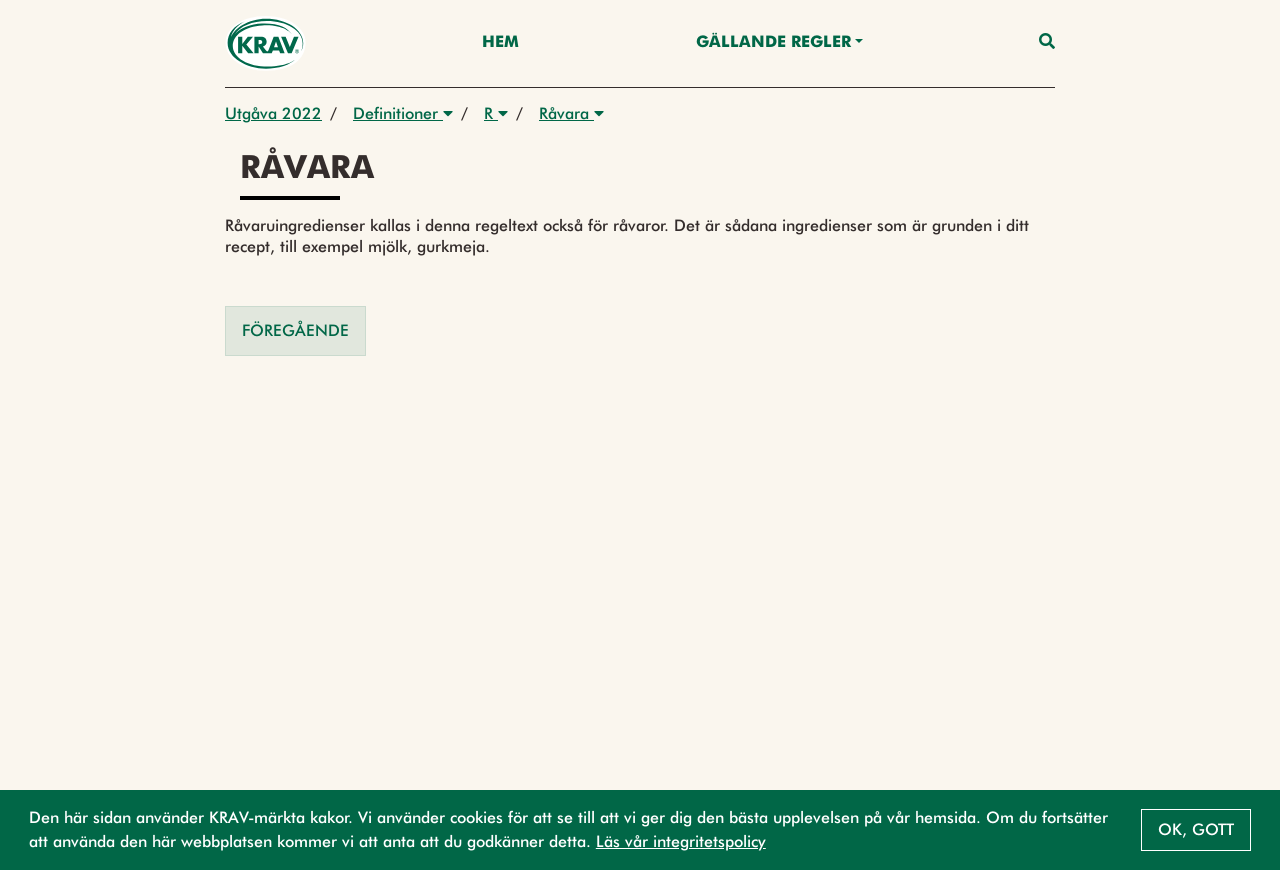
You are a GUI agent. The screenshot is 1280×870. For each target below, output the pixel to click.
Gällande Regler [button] (773, 43)
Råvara (571, 113)
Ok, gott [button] (1196, 829)
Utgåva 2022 (273, 113)
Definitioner (403, 113)
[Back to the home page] (265, 43)
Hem (500, 43)
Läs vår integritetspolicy (681, 841)
